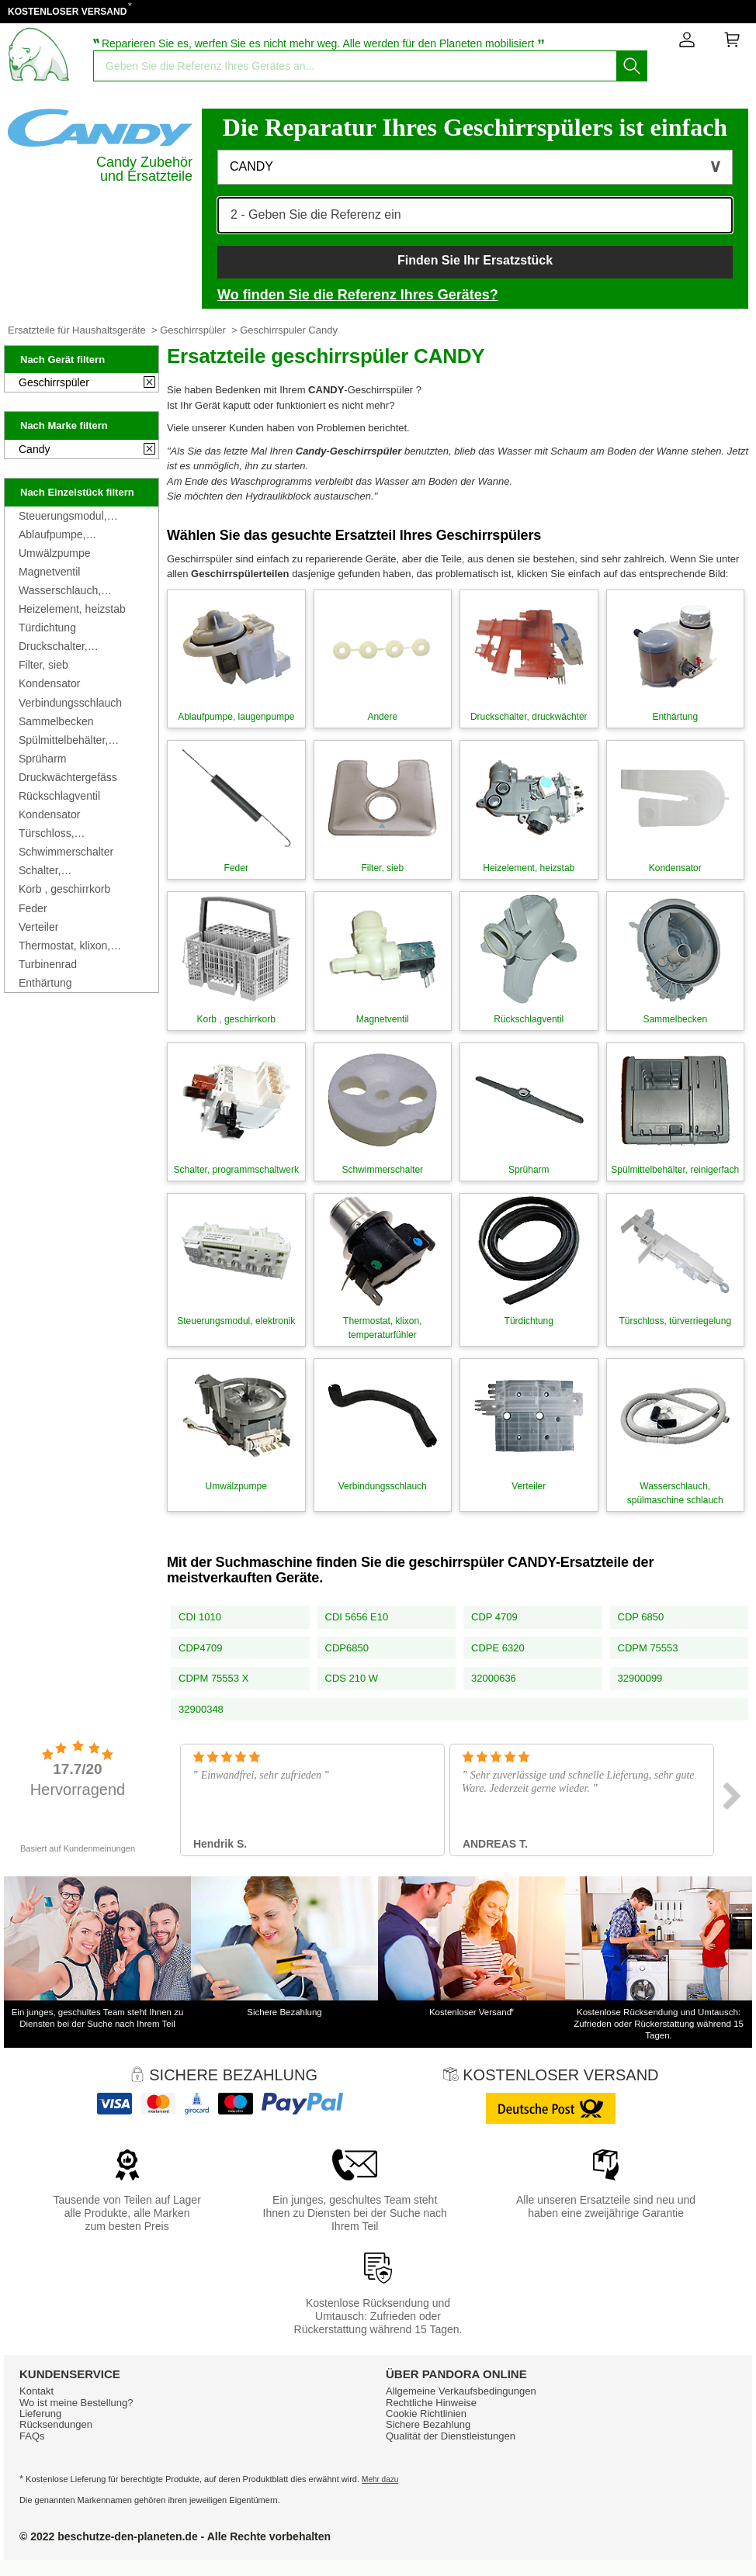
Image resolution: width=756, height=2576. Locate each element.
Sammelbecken (56, 721)
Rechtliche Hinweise (431, 2402)
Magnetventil (49, 571)
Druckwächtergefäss (68, 777)
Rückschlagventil (59, 796)
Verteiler (38, 927)
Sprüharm (42, 758)
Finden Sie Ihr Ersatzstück (475, 260)
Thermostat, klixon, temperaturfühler (64, 945)
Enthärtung (45, 983)
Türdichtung (47, 627)
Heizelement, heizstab (72, 609)
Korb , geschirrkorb (64, 889)
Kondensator (49, 683)
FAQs (32, 2436)
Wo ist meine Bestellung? (76, 2402)
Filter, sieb (43, 665)
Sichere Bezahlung (428, 2424)
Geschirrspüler (193, 330)
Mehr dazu (380, 2479)
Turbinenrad (48, 964)
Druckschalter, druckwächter (53, 646)
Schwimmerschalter (66, 851)
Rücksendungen (55, 2424)
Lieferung (40, 2413)
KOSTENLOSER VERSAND (67, 11)
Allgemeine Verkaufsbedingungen (461, 2391)
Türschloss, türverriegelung (55, 833)
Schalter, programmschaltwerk (69, 870)
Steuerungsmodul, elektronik (63, 516)
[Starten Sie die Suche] (631, 65)
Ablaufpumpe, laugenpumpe (52, 534)
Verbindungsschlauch (70, 703)
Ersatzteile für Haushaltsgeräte (77, 330)
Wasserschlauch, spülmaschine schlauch (75, 590)
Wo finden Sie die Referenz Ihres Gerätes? (357, 295)
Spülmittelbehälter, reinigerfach (63, 740)
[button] (475, 167)
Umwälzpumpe (55, 553)
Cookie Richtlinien (426, 2413)
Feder (33, 908)
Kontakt (36, 2391)
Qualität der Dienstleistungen (450, 2436)
